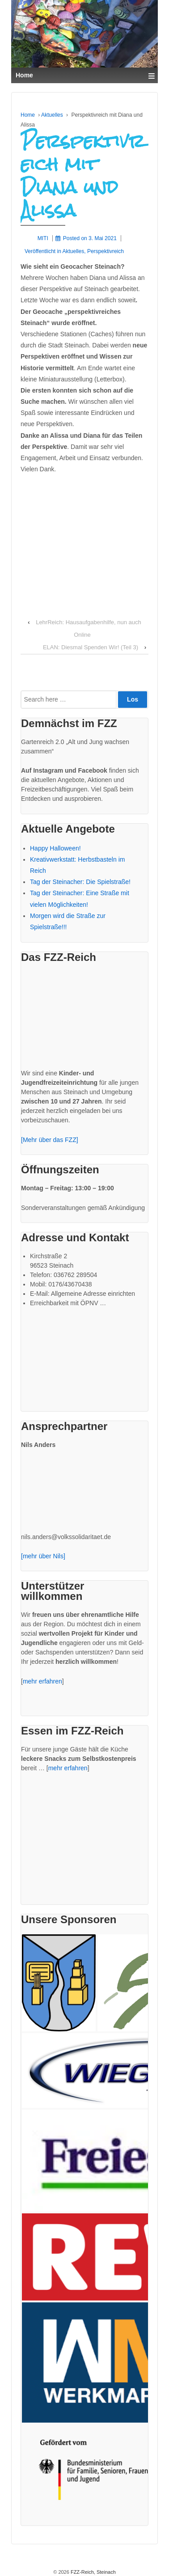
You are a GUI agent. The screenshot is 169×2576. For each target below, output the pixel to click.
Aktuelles (52, 115)
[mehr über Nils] (43, 1556)
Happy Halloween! (55, 848)
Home (28, 115)
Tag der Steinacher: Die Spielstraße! (80, 881)
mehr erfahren (42, 1681)
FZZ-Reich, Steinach (92, 2572)
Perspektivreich (105, 251)
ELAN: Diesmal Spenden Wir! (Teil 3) (90, 647)
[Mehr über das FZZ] (49, 1139)
